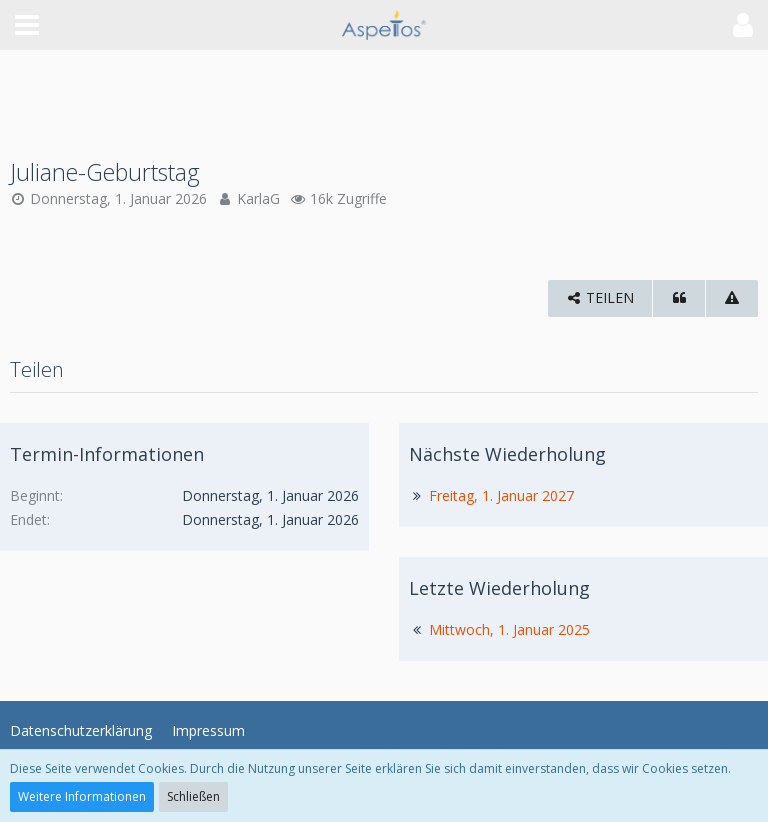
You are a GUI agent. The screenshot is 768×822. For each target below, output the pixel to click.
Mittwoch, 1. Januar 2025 (509, 629)
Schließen (193, 796)
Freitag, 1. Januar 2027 (501, 495)
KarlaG (258, 198)
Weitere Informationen (82, 796)
